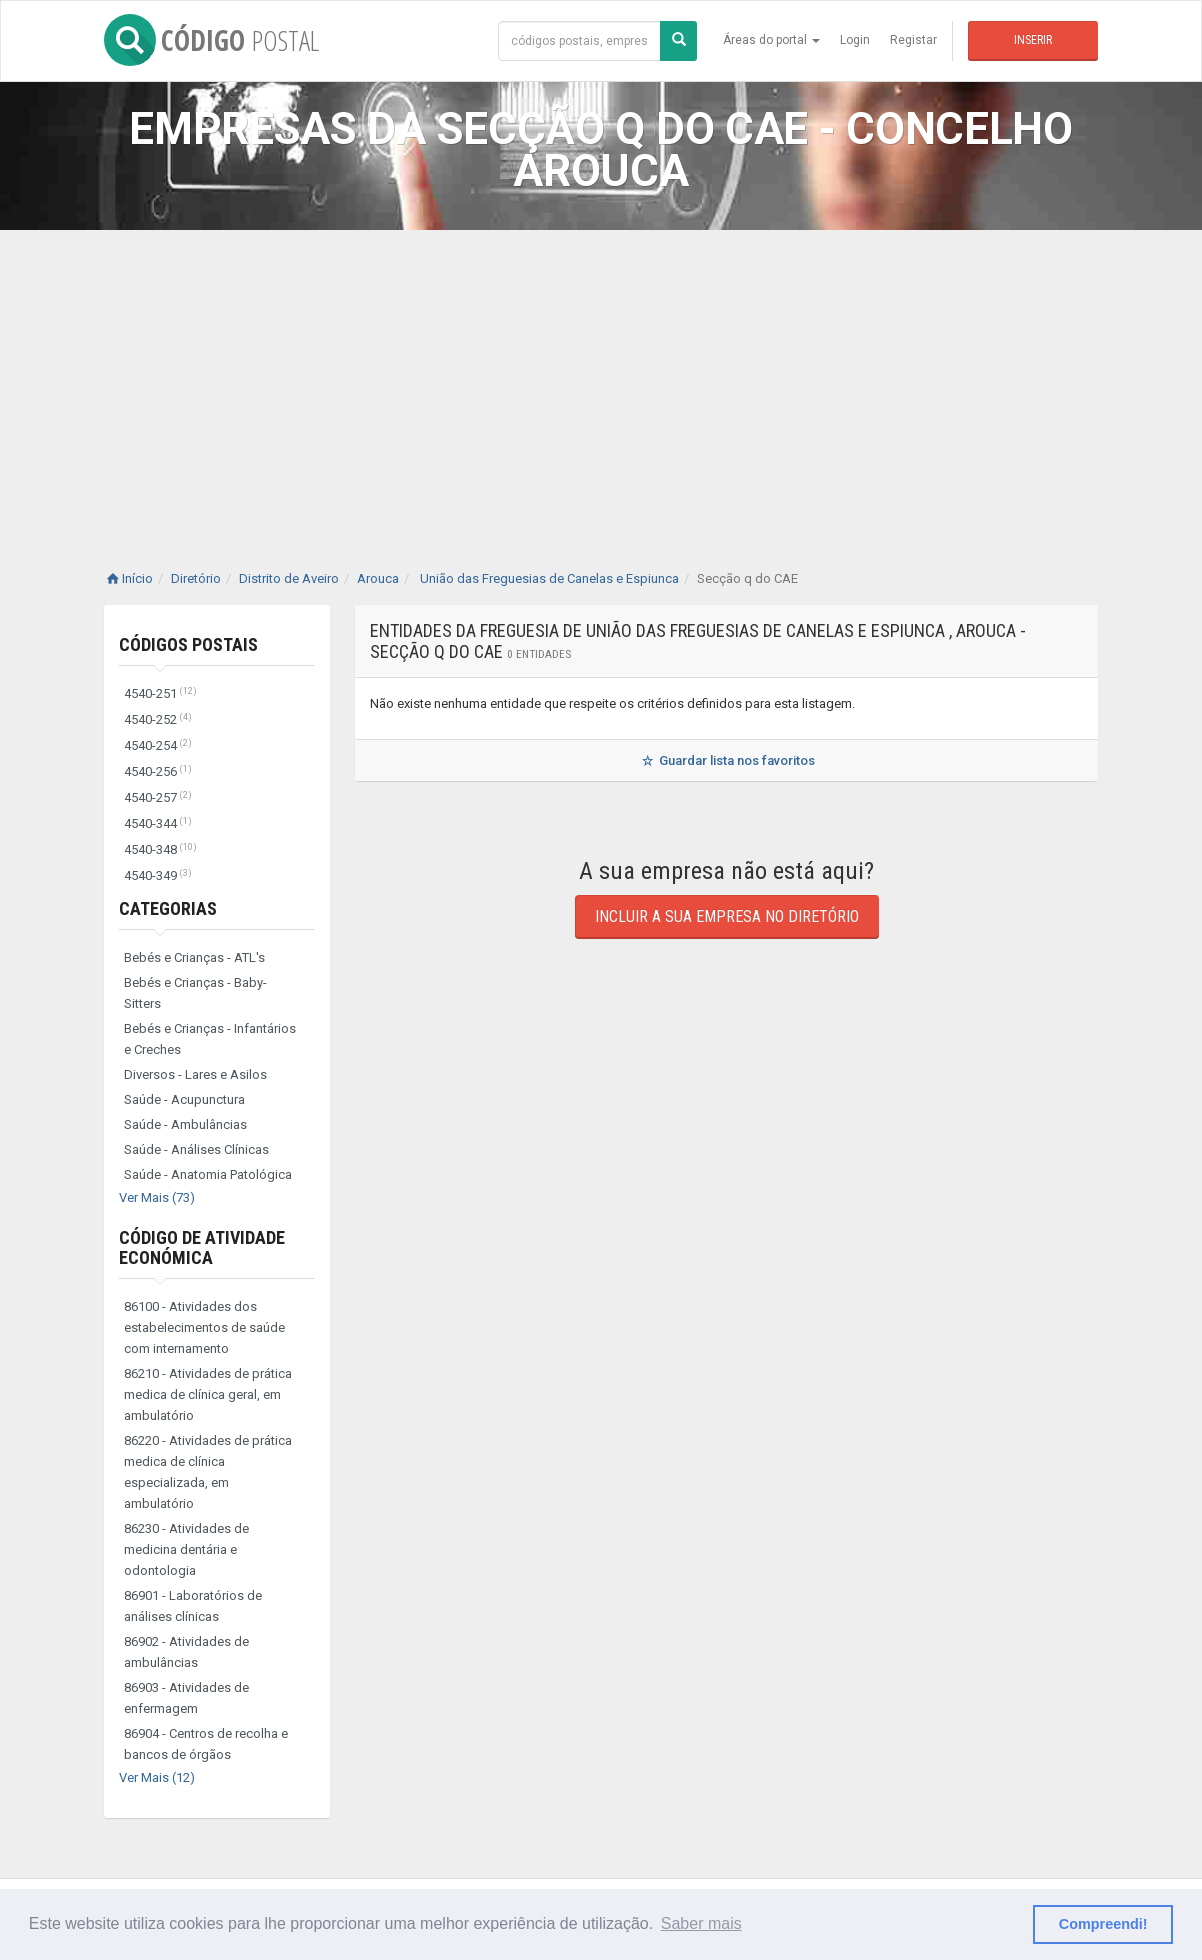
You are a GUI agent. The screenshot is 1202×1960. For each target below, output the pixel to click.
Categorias (168, 908)
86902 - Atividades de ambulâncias (186, 1652)
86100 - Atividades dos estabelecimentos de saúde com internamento (204, 1327)
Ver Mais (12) (157, 1777)
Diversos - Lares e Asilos (195, 1074)
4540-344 (158, 823)
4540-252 (158, 719)
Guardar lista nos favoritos (726, 760)
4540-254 (158, 745)
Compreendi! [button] (1103, 1924)
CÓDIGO (211, 40)
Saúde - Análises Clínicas (196, 1149)
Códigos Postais (188, 644)
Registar (913, 40)
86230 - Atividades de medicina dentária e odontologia (186, 1549)
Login (855, 40)
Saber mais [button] (701, 1923)
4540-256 (158, 771)
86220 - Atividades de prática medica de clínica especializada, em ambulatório (208, 1472)
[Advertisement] (601, 380)
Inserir (1033, 40)
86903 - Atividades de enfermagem (186, 1698)
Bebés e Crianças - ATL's (194, 957)
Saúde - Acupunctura (184, 1099)
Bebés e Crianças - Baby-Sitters (195, 993)
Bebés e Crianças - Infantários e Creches (210, 1039)
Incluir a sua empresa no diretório (727, 916)
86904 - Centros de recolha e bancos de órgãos (206, 1744)
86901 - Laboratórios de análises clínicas (193, 1606)
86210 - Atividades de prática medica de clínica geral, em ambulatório (208, 1394)
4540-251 (160, 693)
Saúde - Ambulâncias (185, 1124)
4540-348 (160, 849)
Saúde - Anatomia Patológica (208, 1174)
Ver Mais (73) (157, 1197)
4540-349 (158, 875)
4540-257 (158, 797)
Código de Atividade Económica (202, 1247)
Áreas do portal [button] (771, 40)
